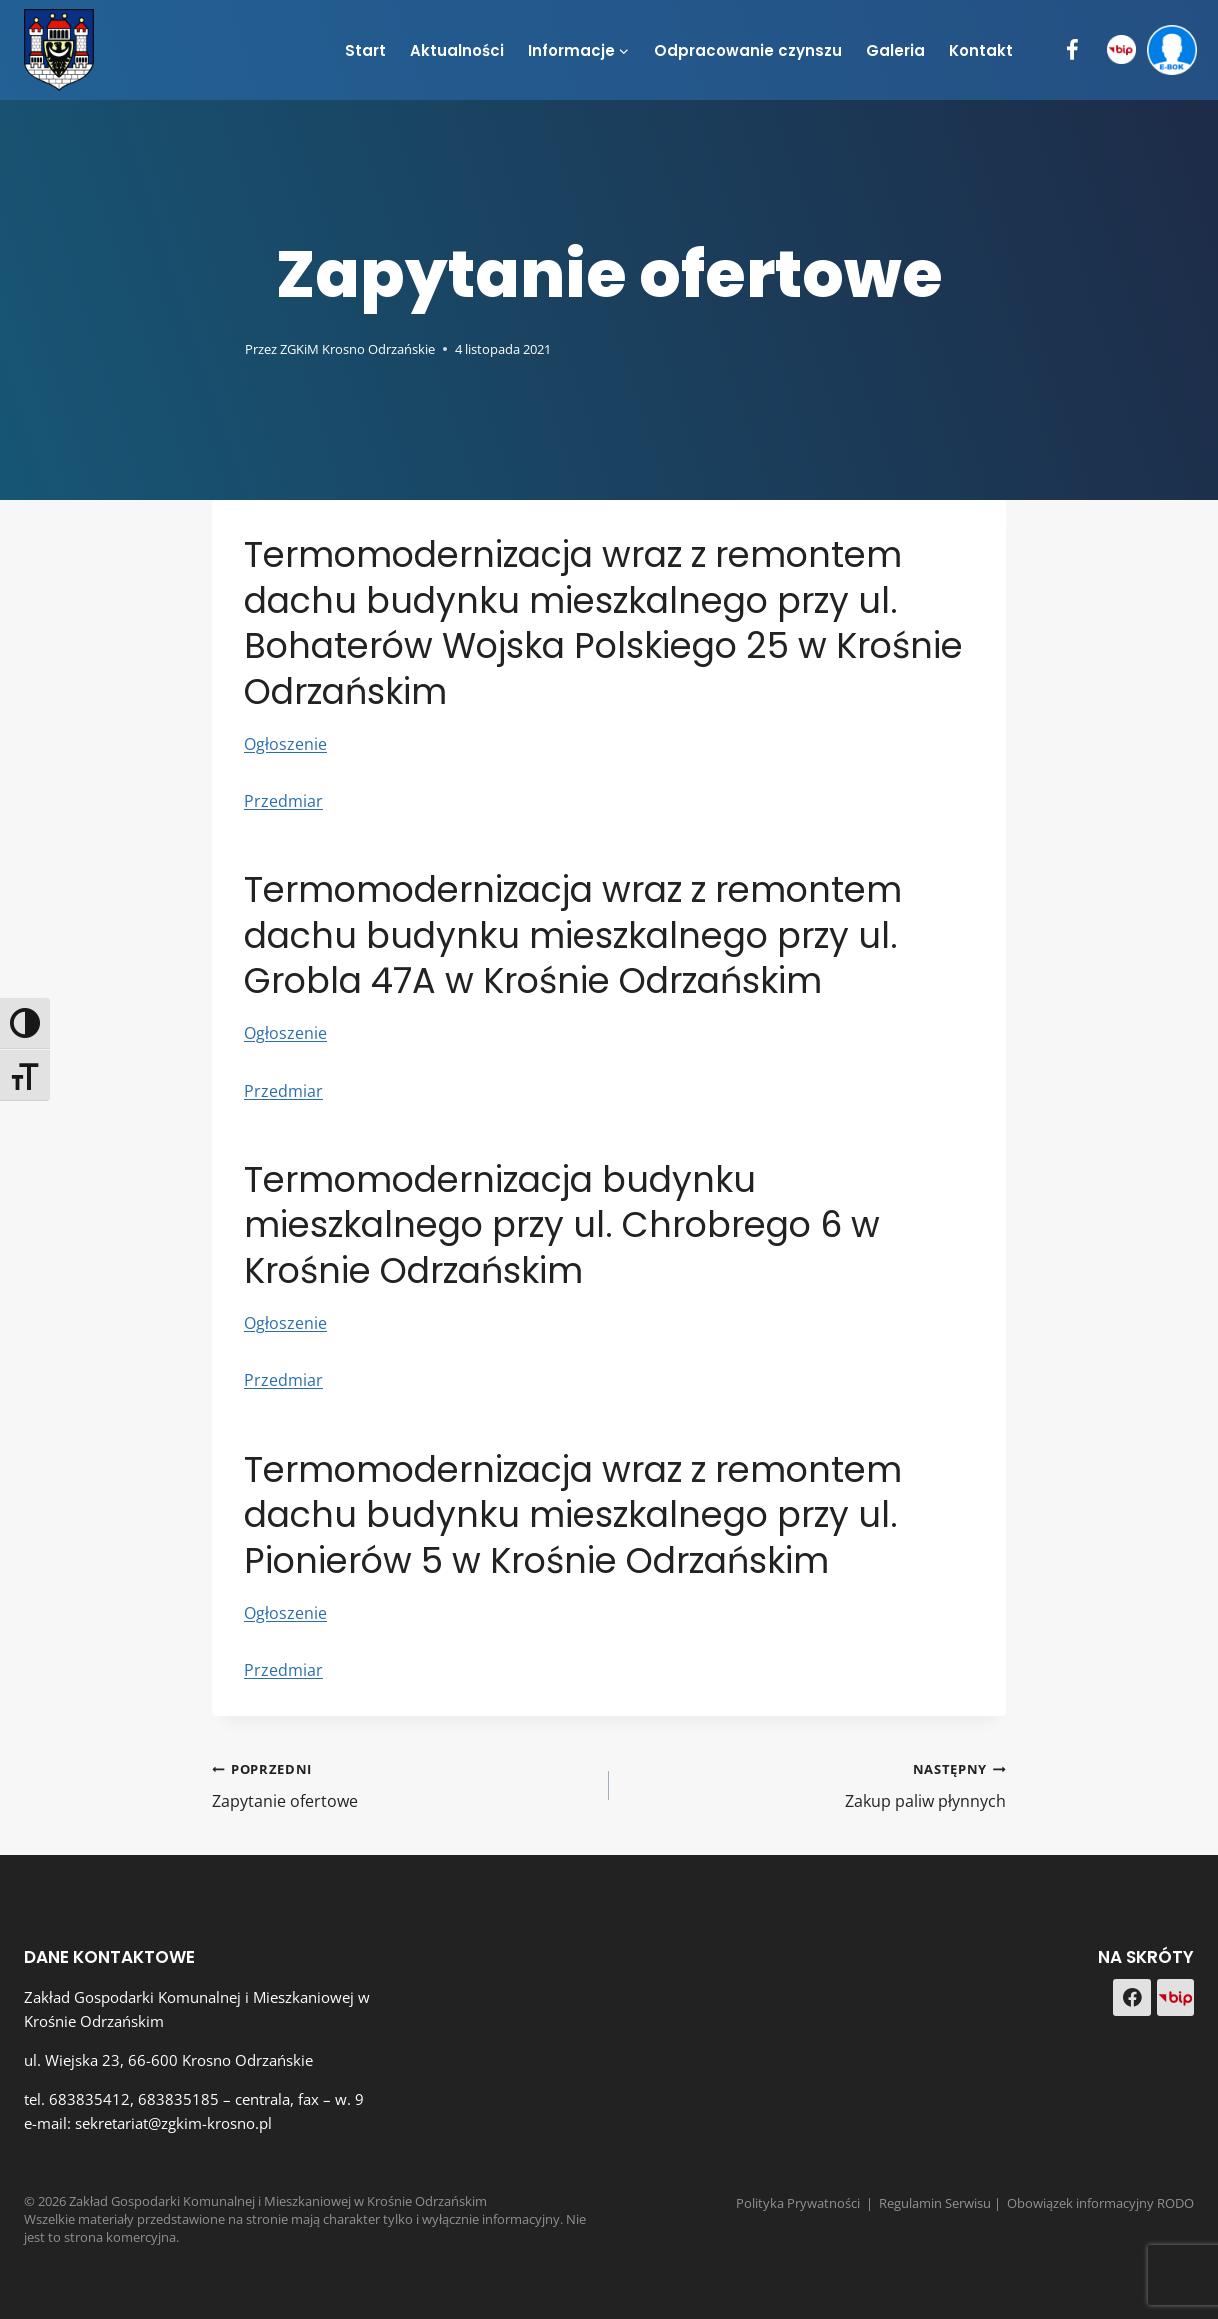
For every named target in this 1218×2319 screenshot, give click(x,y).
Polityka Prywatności (798, 2203)
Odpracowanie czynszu (748, 50)
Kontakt (981, 50)
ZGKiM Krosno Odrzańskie (357, 349)
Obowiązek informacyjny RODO (1100, 2203)
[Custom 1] (1176, 1998)
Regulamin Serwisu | (943, 2203)
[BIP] (1121, 50)
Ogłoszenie (285, 744)
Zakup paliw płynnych (815, 1784)
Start (365, 50)
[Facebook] (1072, 50)
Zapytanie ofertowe (402, 1784)
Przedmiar (283, 801)
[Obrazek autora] (224, 348)
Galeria (895, 50)
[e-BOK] (1171, 50)
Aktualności (457, 50)
